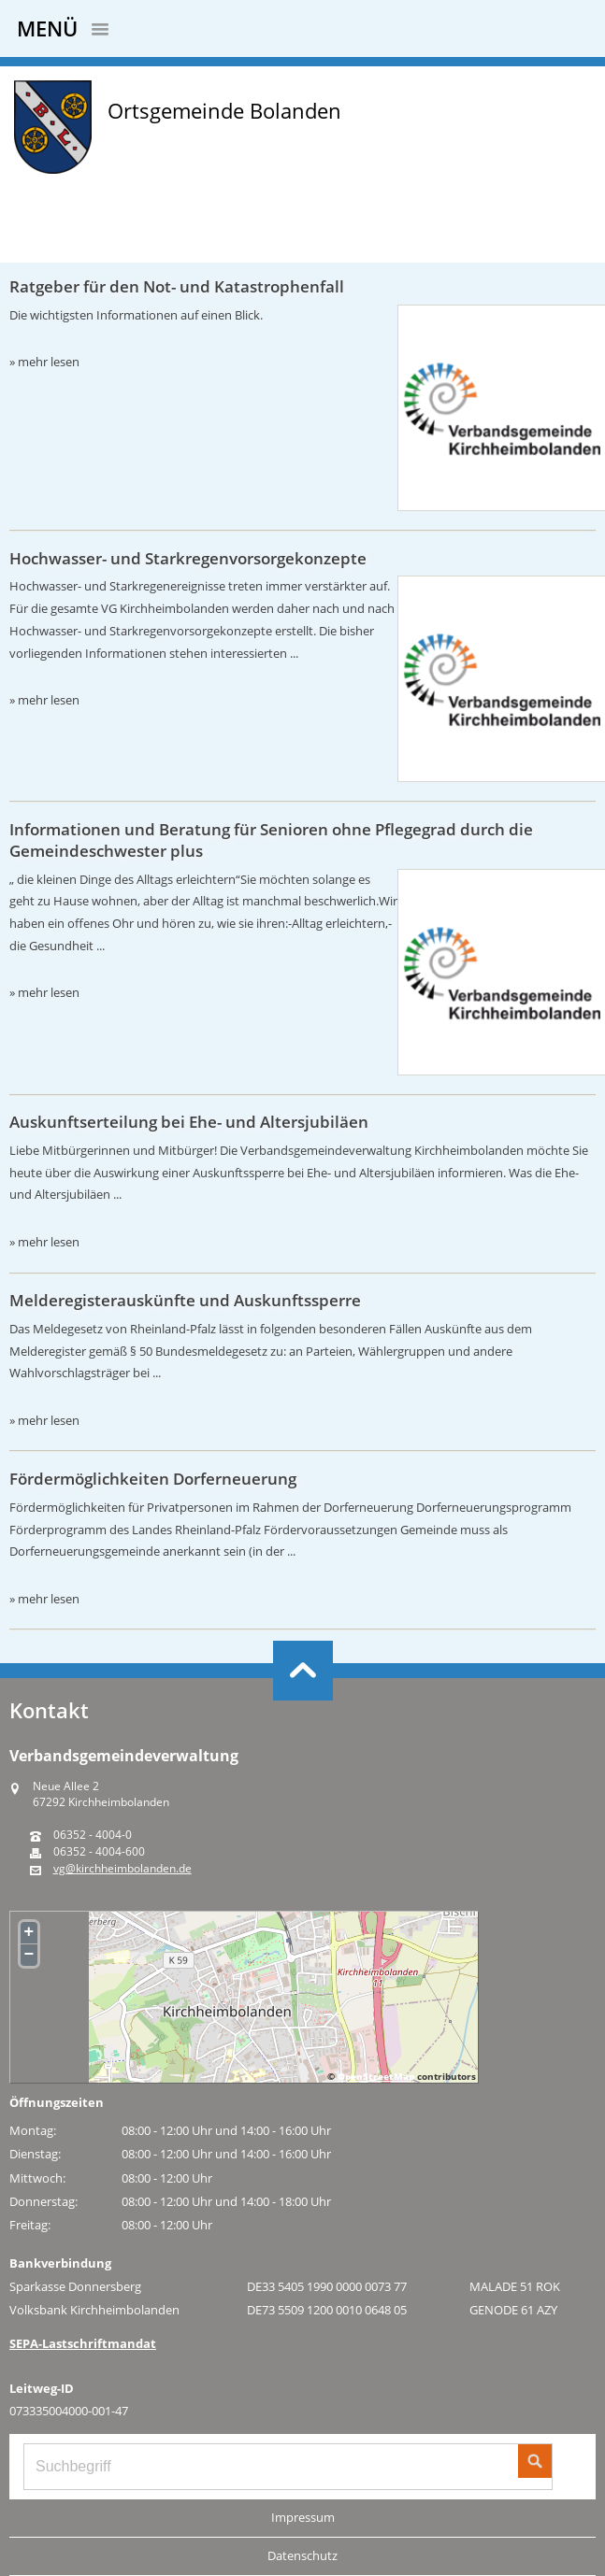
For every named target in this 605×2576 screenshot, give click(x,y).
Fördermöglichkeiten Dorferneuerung (152, 1478)
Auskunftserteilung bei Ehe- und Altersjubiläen (188, 1121)
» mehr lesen (44, 361)
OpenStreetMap (376, 2076)
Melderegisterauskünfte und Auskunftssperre (185, 1300)
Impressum (303, 2517)
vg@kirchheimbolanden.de (122, 1868)
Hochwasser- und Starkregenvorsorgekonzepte (188, 558)
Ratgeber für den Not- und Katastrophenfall (176, 286)
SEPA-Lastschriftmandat (82, 2343)
